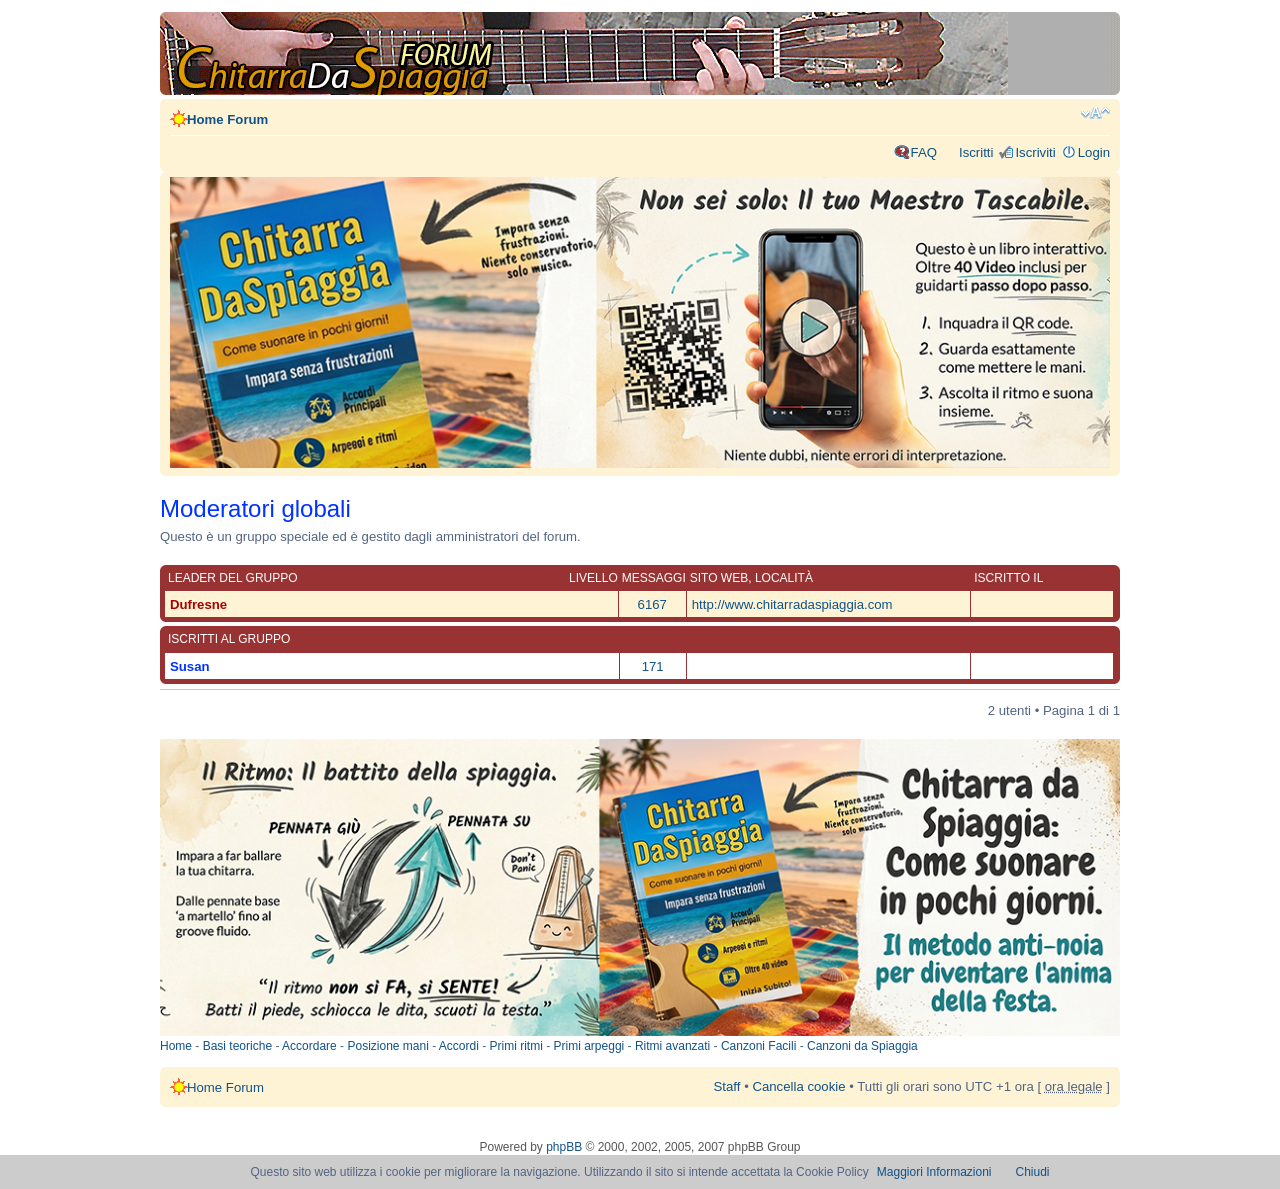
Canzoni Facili (758, 1046)
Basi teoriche (237, 1046)
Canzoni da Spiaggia (862, 1046)
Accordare (309, 1046)
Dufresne (198, 604)
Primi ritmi (516, 1046)
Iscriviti (1035, 152)
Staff (727, 1086)
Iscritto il (1008, 578)
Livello (593, 578)
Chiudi (1033, 1172)
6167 (652, 604)
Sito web (719, 578)
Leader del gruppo (233, 578)
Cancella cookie (798, 1086)
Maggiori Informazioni (934, 1172)
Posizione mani (387, 1046)
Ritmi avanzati (672, 1046)
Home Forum (227, 119)
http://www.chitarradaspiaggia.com (792, 604)
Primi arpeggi (589, 1046)
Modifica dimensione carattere (1095, 113)
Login (1094, 152)
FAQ (924, 152)
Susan (190, 666)
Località (784, 578)
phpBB (564, 1147)
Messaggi (654, 578)
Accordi (459, 1046)
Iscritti (976, 152)
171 (653, 666)
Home (176, 1046)
